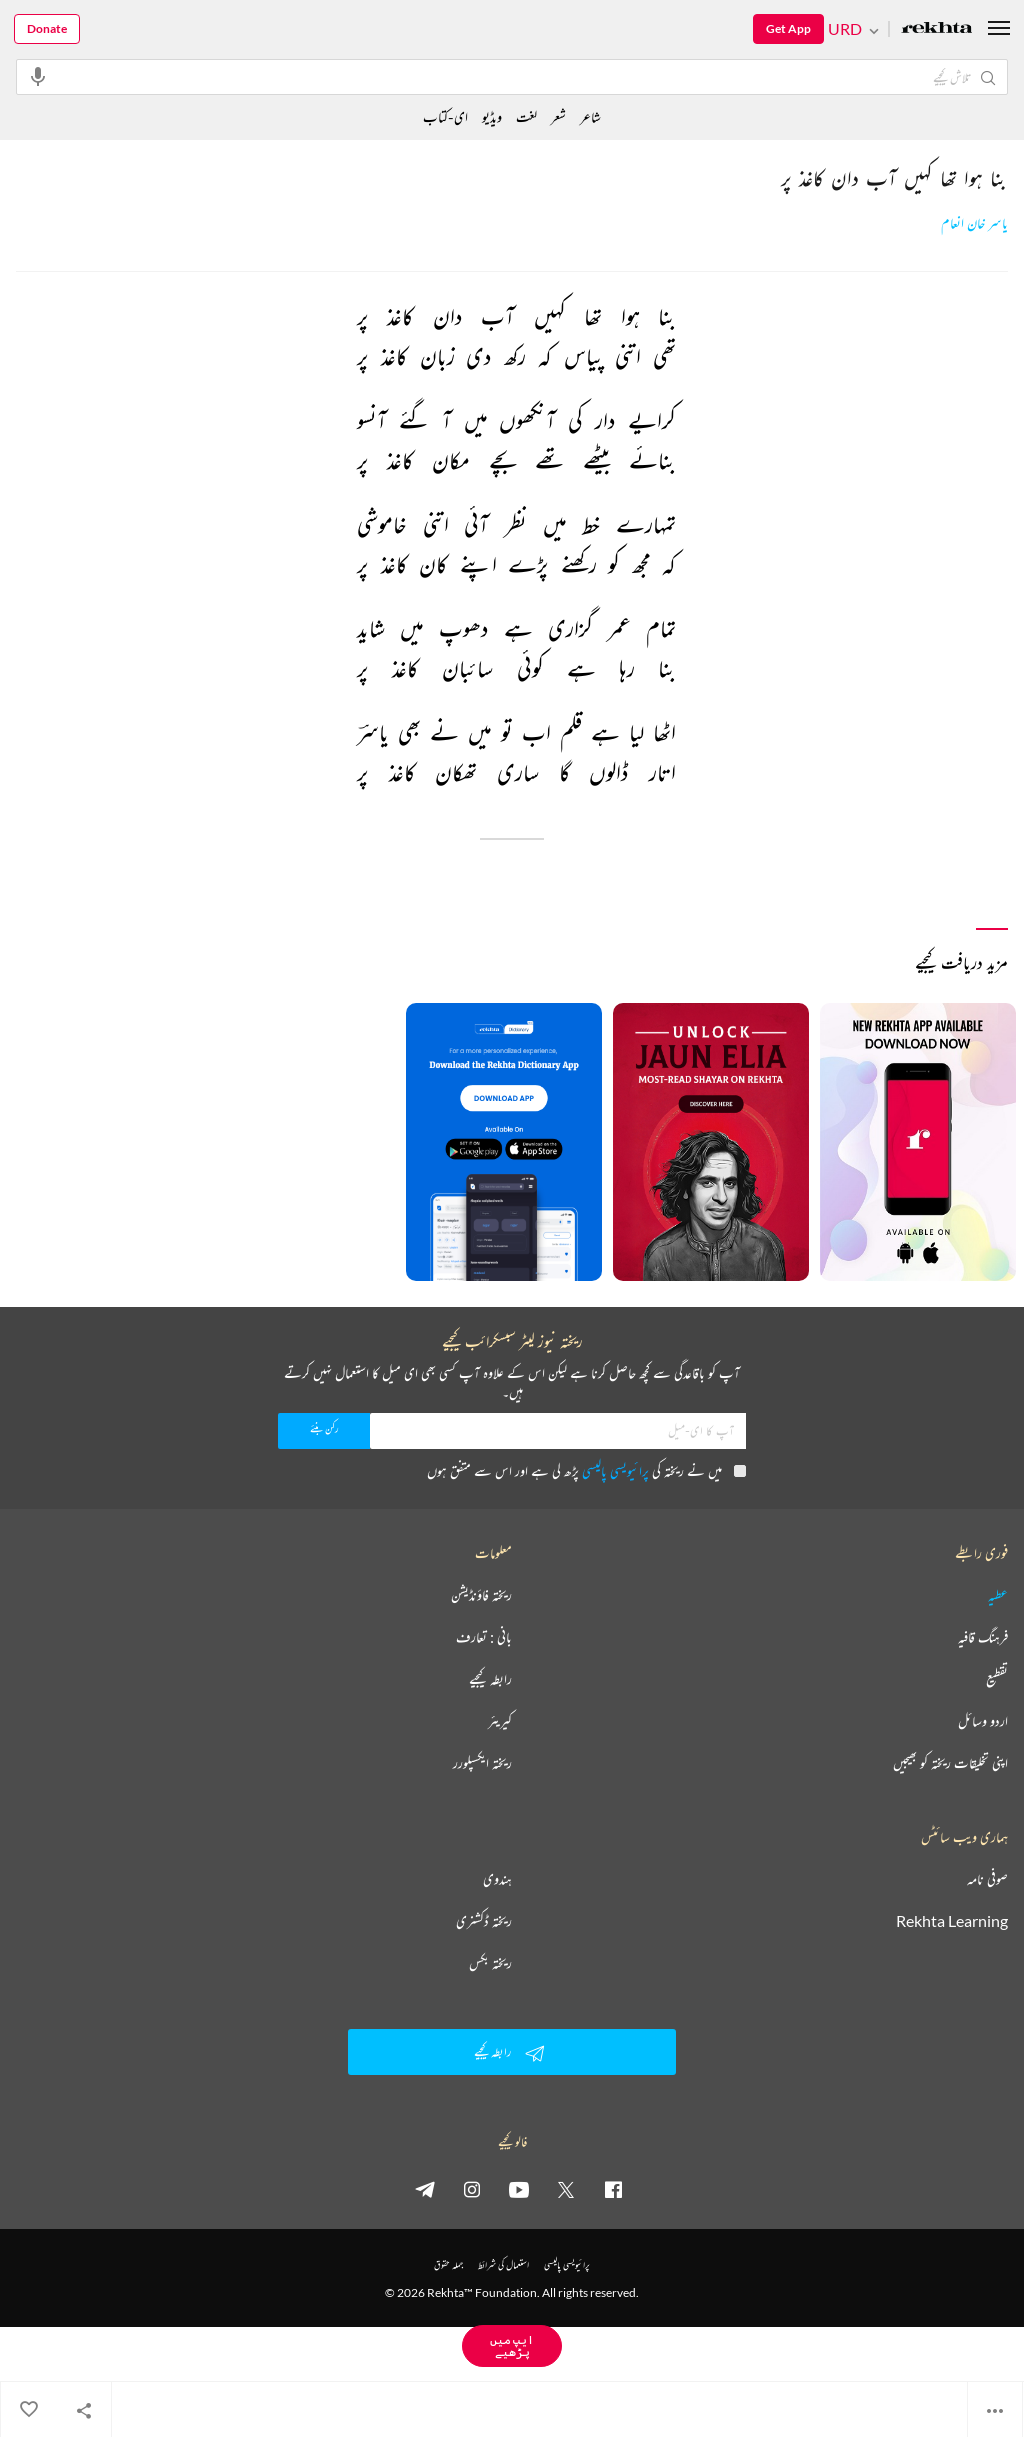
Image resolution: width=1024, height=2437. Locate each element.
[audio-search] (38, 76)
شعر (558, 116)
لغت (526, 116)
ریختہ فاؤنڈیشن (481, 1595)
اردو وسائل (983, 1721)
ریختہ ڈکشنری (484, 1921)
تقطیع (997, 1679)
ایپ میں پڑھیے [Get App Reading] (512, 2345)
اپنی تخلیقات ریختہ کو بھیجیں (950, 1763)
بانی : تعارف (484, 1637)
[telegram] (425, 2189)
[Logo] (937, 29)
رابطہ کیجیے (490, 1679)
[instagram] (472, 2189)
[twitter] (566, 2189)
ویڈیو (492, 116)
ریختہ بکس (490, 1963)
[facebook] (613, 2189)
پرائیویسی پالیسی (615, 1470)
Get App (788, 28)
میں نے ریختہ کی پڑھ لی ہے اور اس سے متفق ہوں (586, 1470)
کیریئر (500, 1721)
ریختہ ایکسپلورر (482, 1763)
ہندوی (497, 1879)
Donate (47, 28)
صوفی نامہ (987, 1879)
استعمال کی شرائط (503, 2264)
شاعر (590, 116)
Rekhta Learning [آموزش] (952, 1921)
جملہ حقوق (448, 2264)
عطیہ (998, 1595)
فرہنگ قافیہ (983, 1637)
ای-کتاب (445, 116)
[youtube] (519, 2189)
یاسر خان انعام (974, 223)
